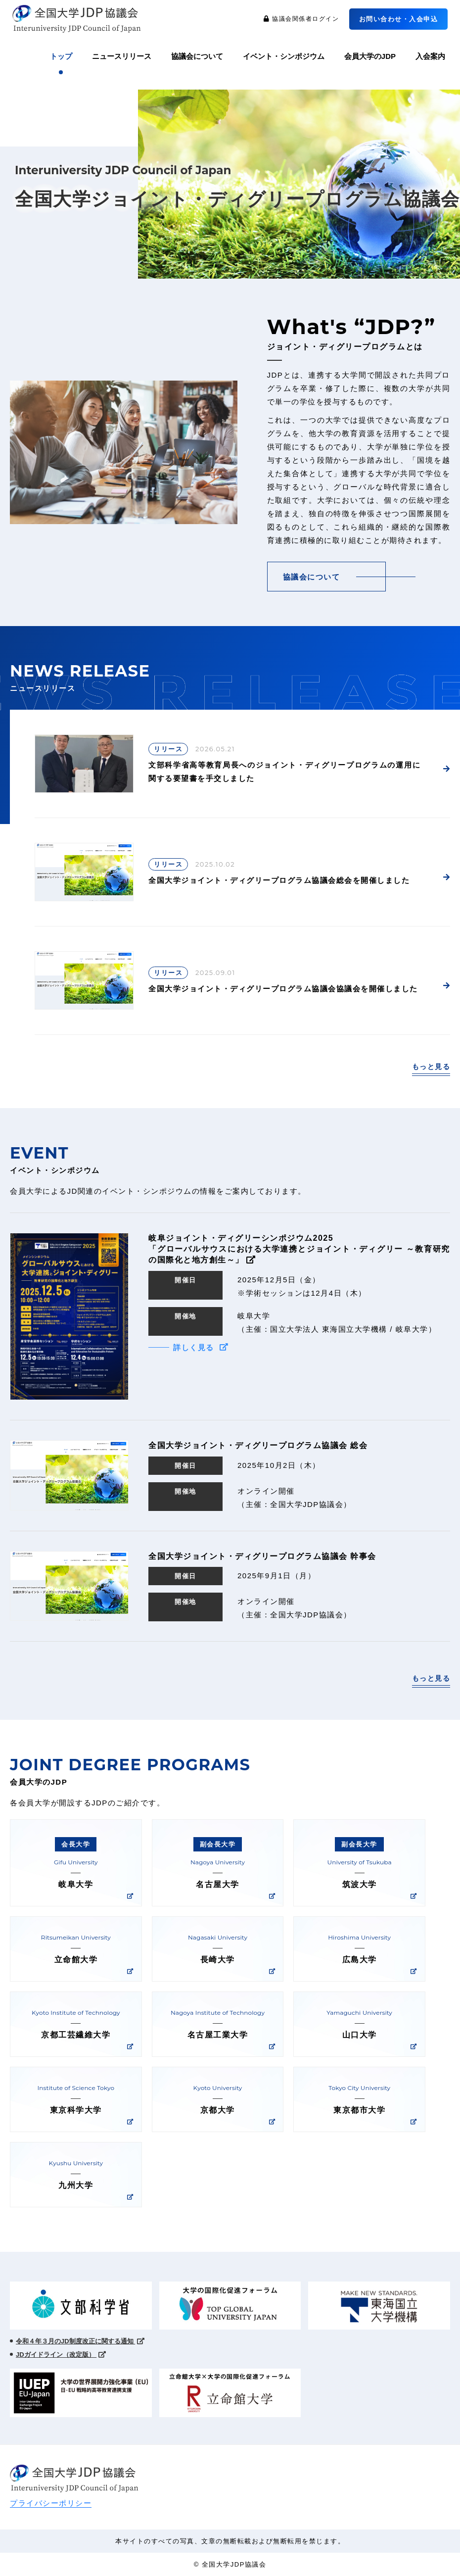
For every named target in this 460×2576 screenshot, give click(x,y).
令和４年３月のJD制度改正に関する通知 (80, 2341)
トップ (61, 56)
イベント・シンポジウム (283, 56)
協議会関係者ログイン (301, 19)
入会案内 (430, 56)
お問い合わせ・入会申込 (398, 19)
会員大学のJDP (370, 56)
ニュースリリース (121, 56)
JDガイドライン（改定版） (61, 2354)
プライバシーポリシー (51, 2503)
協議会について (197, 56)
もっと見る (431, 1066)
